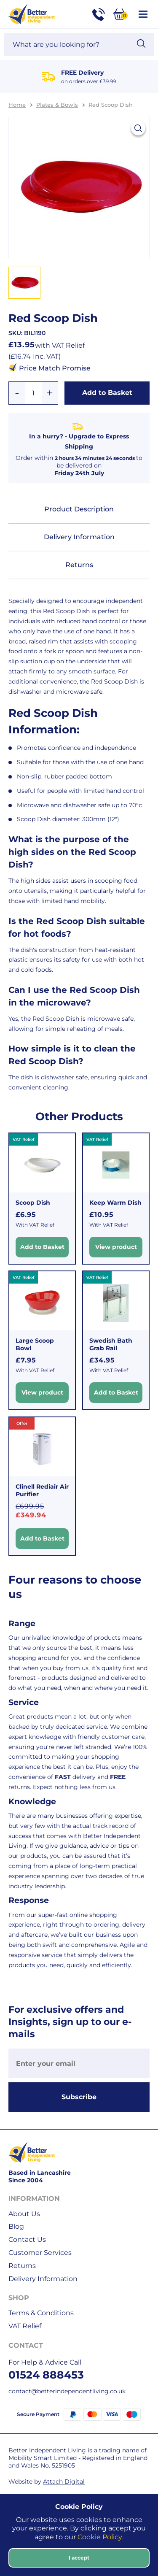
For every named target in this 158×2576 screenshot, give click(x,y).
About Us (24, 2214)
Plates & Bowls (57, 104)
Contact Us (27, 2239)
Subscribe (79, 2097)
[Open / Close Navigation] (143, 14)
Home (17, 104)
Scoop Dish (33, 1202)
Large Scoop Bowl (35, 1344)
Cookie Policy (100, 2537)
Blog (16, 2226)
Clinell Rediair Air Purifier (42, 1490)
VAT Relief (24, 2326)
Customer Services (40, 2253)
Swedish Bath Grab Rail (110, 1344)
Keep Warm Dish (115, 1202)
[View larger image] (138, 128)
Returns (79, 565)
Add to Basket (107, 393)
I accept (79, 2557)
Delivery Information (79, 537)
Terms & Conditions (41, 2313)
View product (116, 1246)
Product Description (79, 509)
